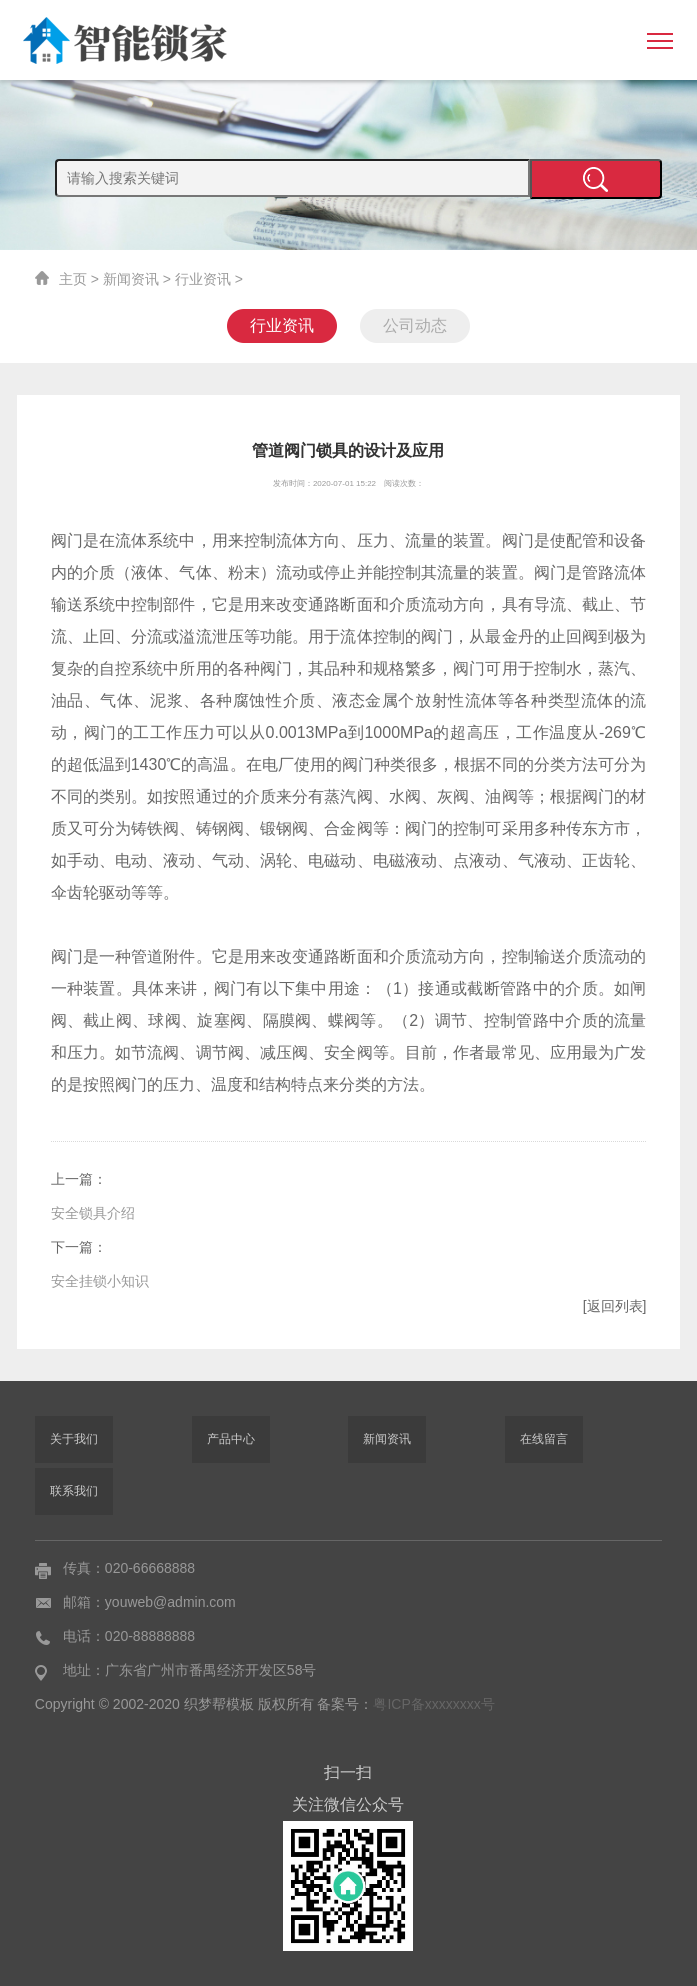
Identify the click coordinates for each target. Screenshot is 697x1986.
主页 (73, 279)
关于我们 (74, 1439)
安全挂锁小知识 (100, 1281)
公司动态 (415, 325)
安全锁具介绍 (93, 1213)
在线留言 (544, 1439)
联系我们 (74, 1491)
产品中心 (231, 1439)
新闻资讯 (131, 279)
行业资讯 (203, 279)
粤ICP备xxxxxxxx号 (433, 1704)
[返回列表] (615, 1306)
